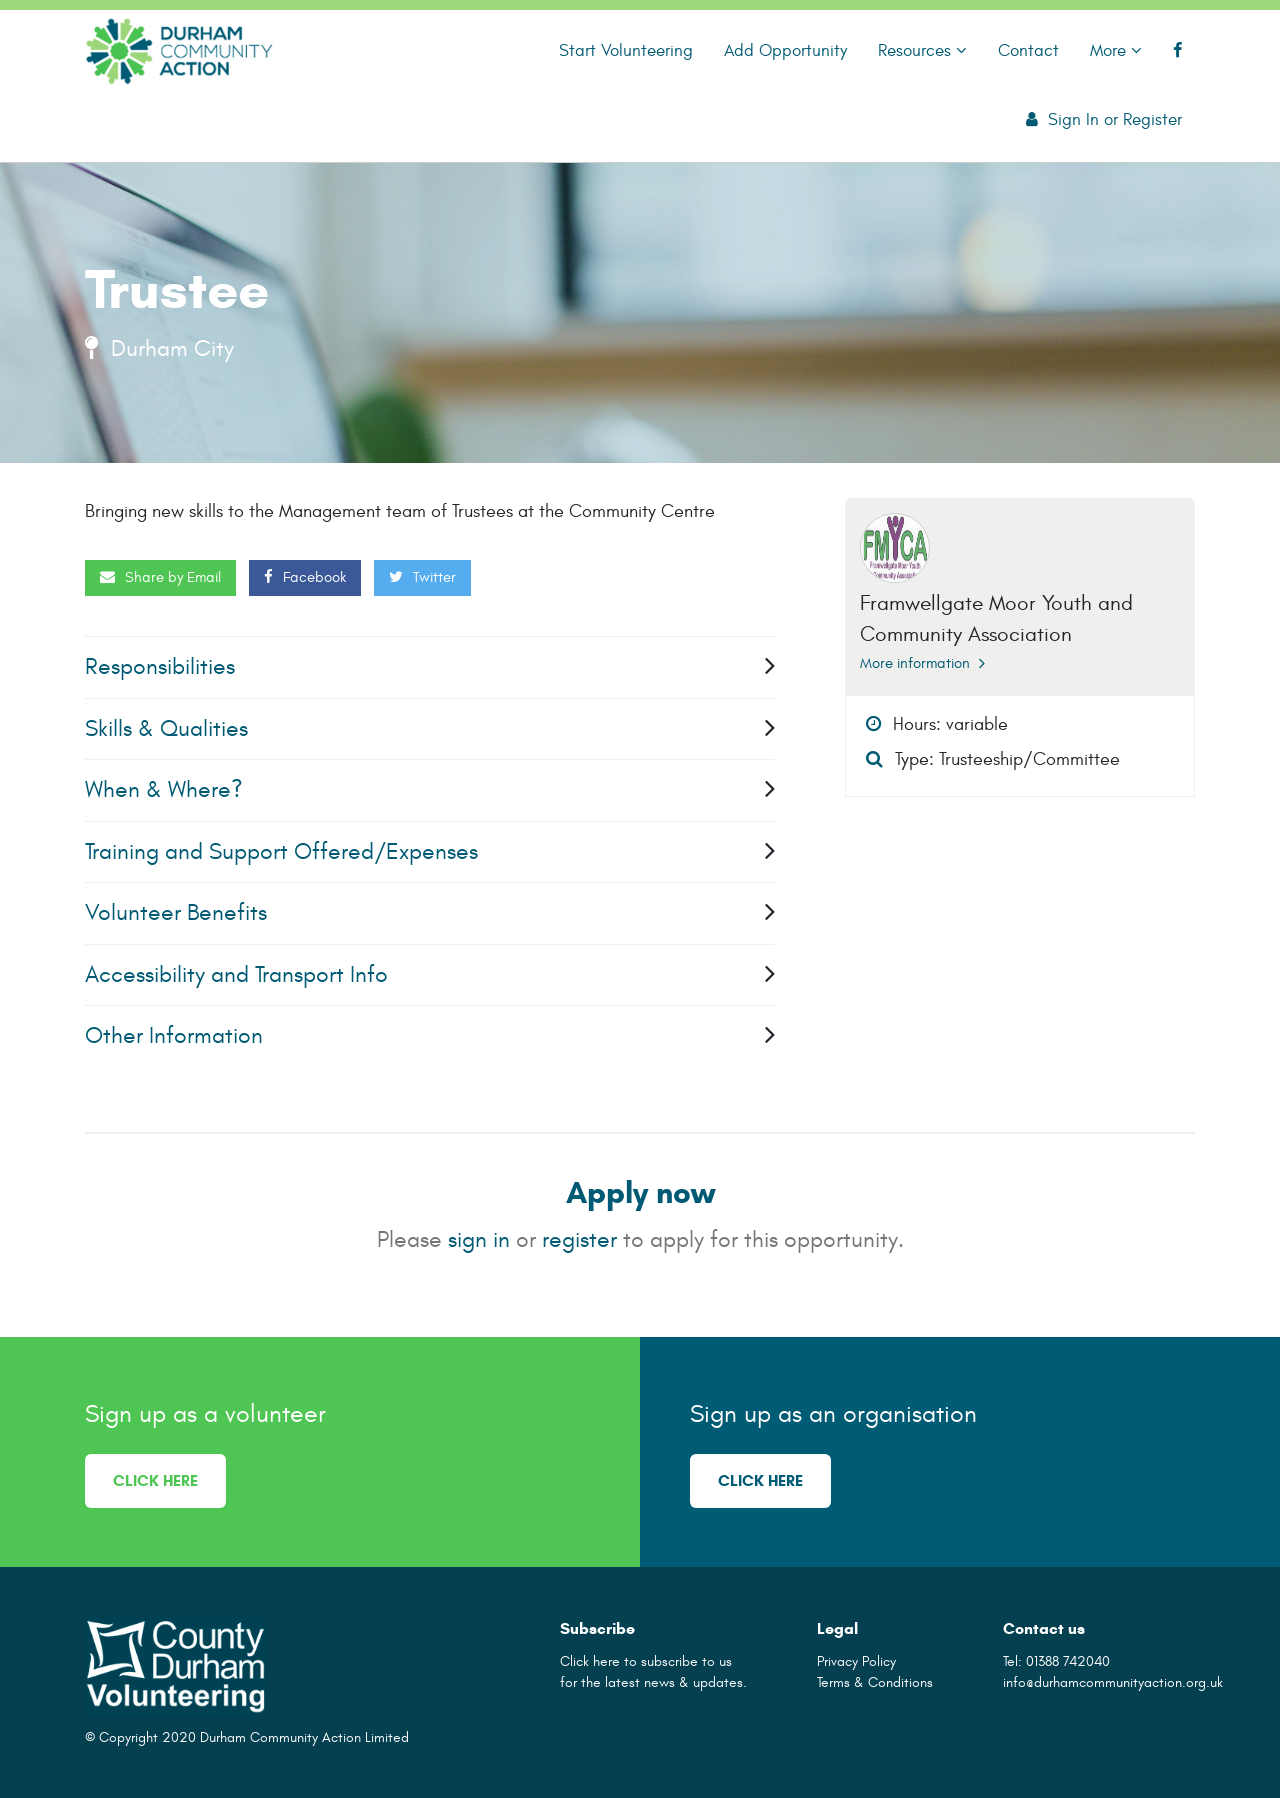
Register (1152, 119)
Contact (1028, 50)
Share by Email (160, 577)
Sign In (1073, 119)
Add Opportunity (785, 50)
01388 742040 (1068, 1661)
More (1116, 50)
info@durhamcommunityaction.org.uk (1113, 1682)
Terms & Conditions (875, 1682)
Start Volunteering (626, 50)
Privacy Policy (856, 1661)
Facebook (305, 577)
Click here (155, 1480)
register (579, 1239)
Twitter (422, 577)
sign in (479, 1239)
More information (922, 663)
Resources (922, 50)
